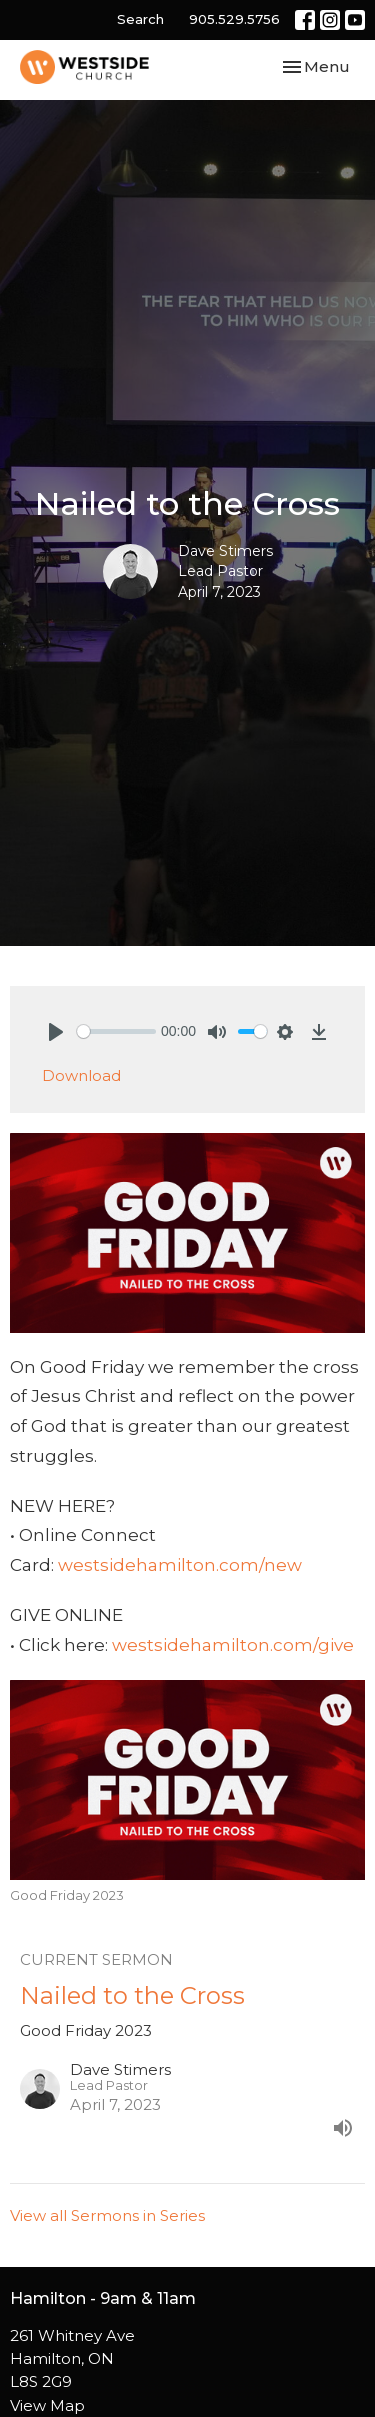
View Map (47, 2405)
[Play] (56, 1032)
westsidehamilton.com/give (233, 1645)
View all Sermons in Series (107, 2215)
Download (81, 1075)
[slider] (116, 1031)
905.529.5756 (234, 19)
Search (140, 19)
